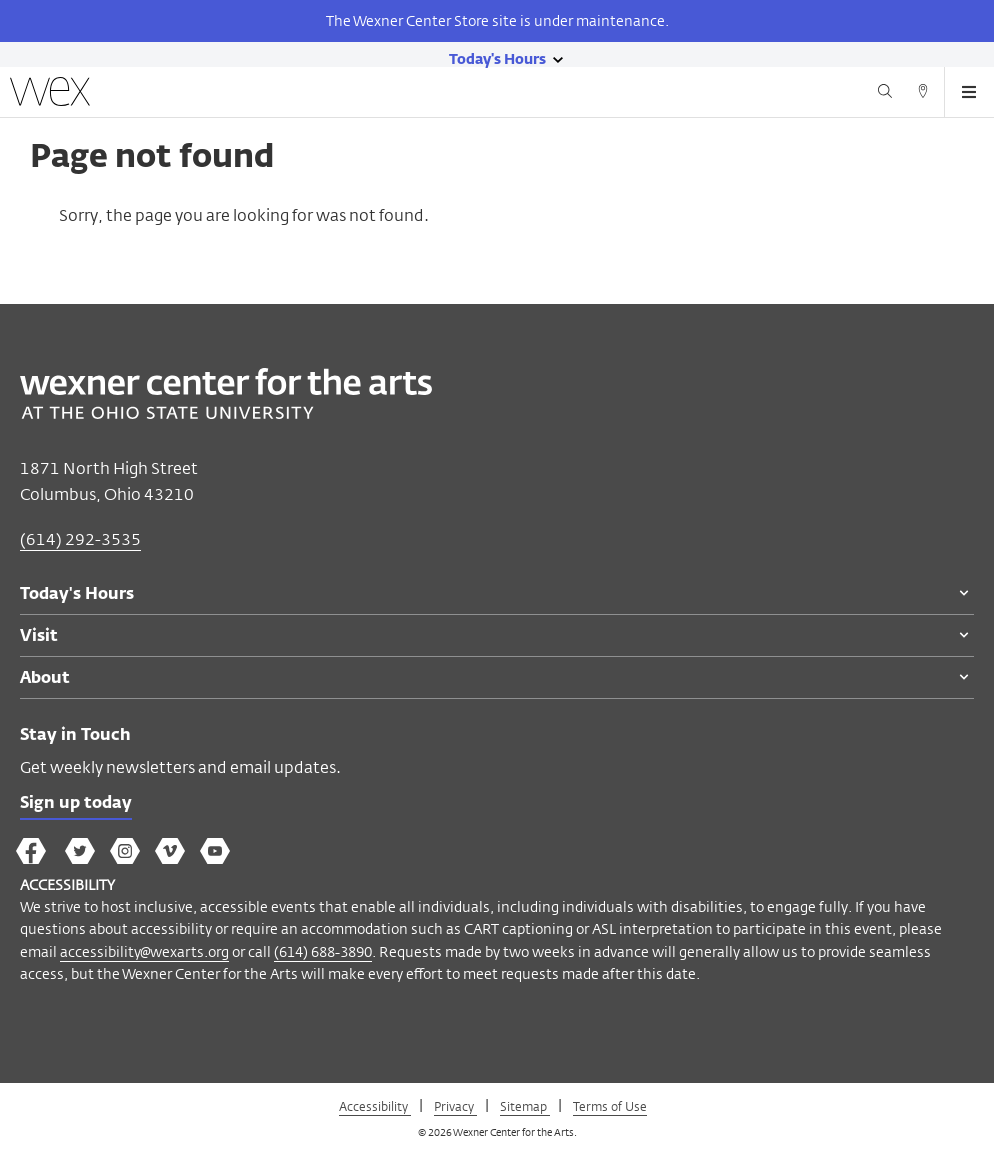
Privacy (455, 1106)
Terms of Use (610, 1106)
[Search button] (885, 94)
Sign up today (76, 804)
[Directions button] (923, 94)
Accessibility (375, 1106)
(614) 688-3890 (323, 951)
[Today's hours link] (497, 58)
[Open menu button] (969, 92)
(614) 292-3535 (80, 539)
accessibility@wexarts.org (144, 951)
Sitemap (525, 1106)
